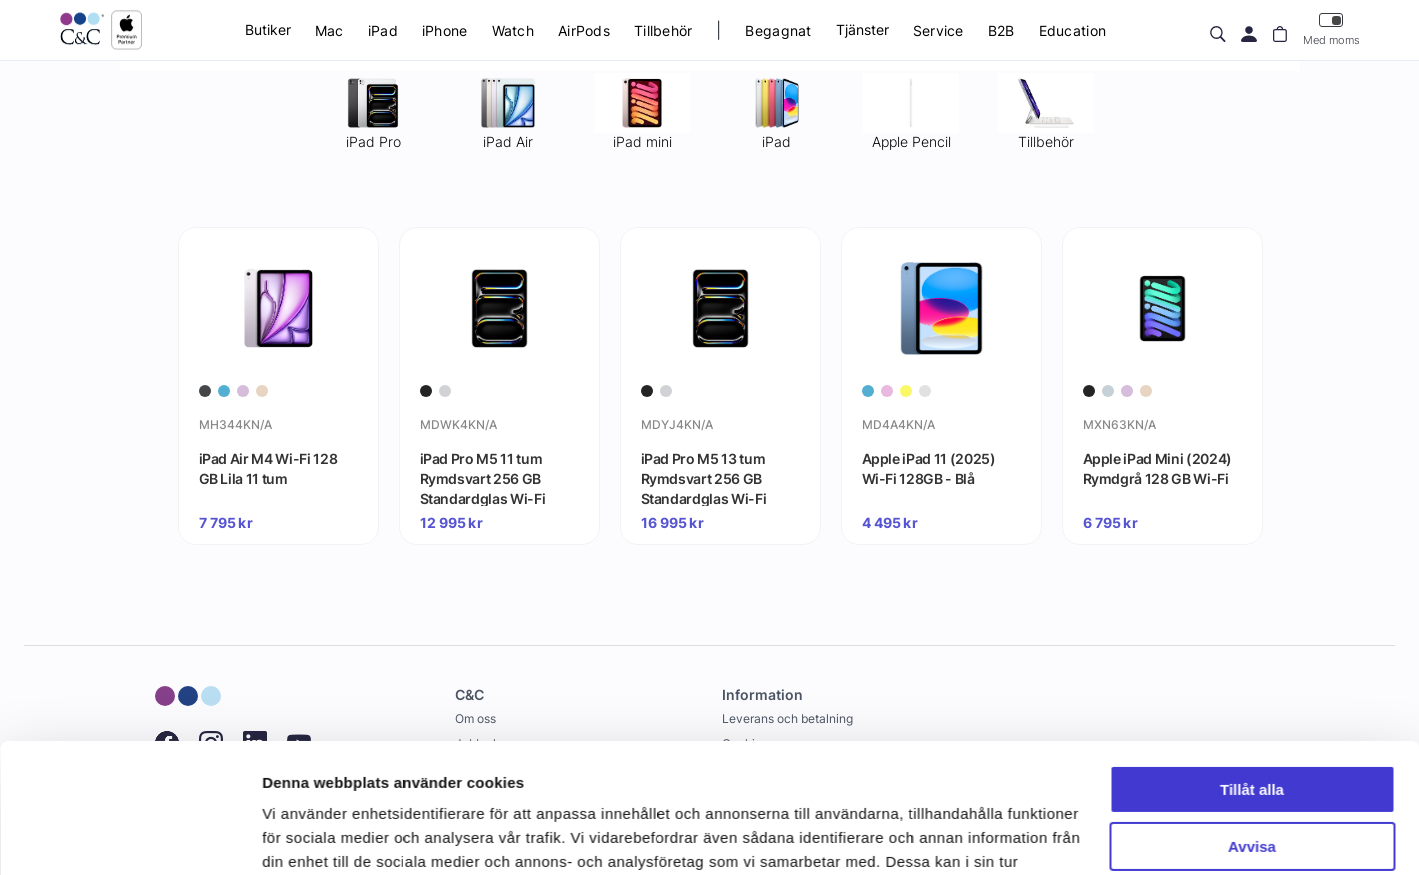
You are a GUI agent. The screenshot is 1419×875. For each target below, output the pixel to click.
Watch (513, 30)
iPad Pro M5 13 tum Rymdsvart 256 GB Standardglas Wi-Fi (704, 478)
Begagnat (778, 30)
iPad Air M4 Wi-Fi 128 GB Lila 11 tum (268, 468)
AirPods (584, 30)
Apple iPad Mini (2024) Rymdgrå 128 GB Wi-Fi (1157, 468)
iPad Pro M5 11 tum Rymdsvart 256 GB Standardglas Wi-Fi (483, 478)
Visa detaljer (306, 835)
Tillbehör (663, 30)
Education (1073, 30)
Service (938, 30)
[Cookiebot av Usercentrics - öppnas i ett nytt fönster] (129, 836)
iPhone (445, 30)
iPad (383, 30)
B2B (1001, 30)
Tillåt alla (1252, 660)
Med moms (1331, 29)
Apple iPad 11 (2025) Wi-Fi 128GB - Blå (929, 468)
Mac (329, 30)
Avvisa (1252, 716)
